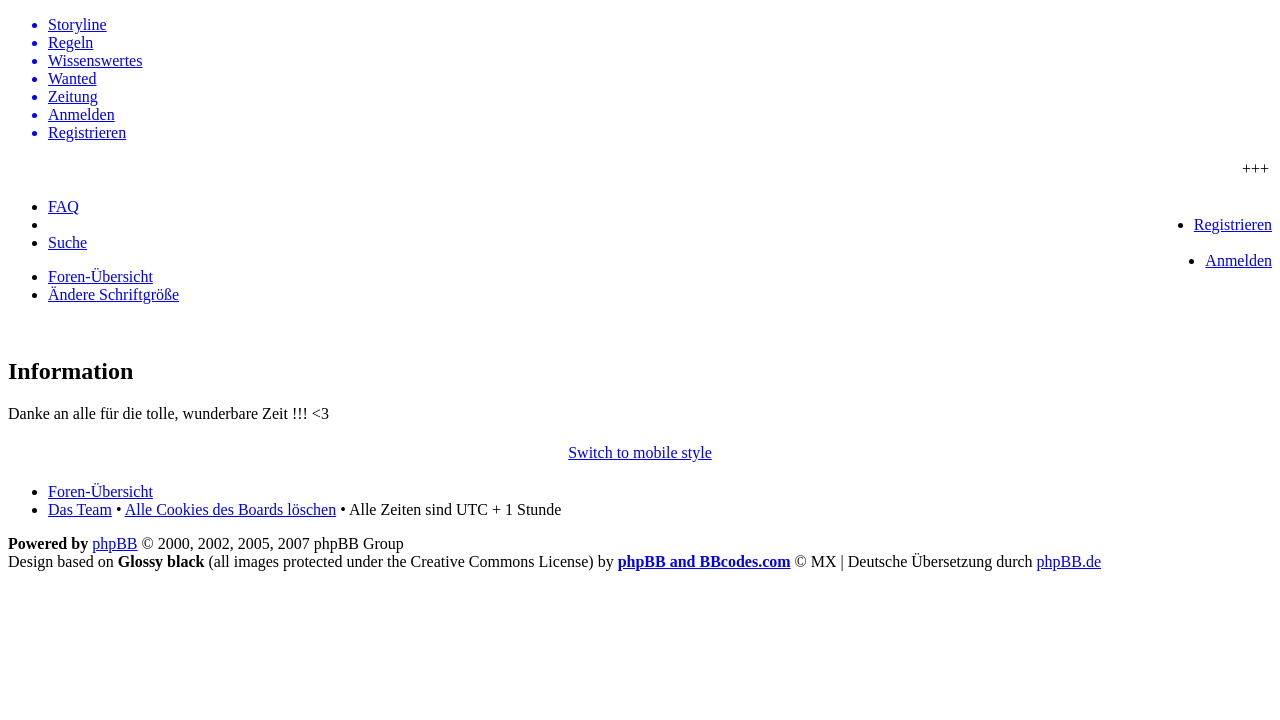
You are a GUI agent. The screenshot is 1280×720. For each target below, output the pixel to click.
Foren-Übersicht (100, 276)
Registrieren (1233, 224)
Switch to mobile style (640, 452)
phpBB (114, 543)
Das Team (80, 509)
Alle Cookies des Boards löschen (231, 509)
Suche (67, 242)
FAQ (63, 206)
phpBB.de (1069, 561)
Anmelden (1238, 260)
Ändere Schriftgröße (113, 294)
